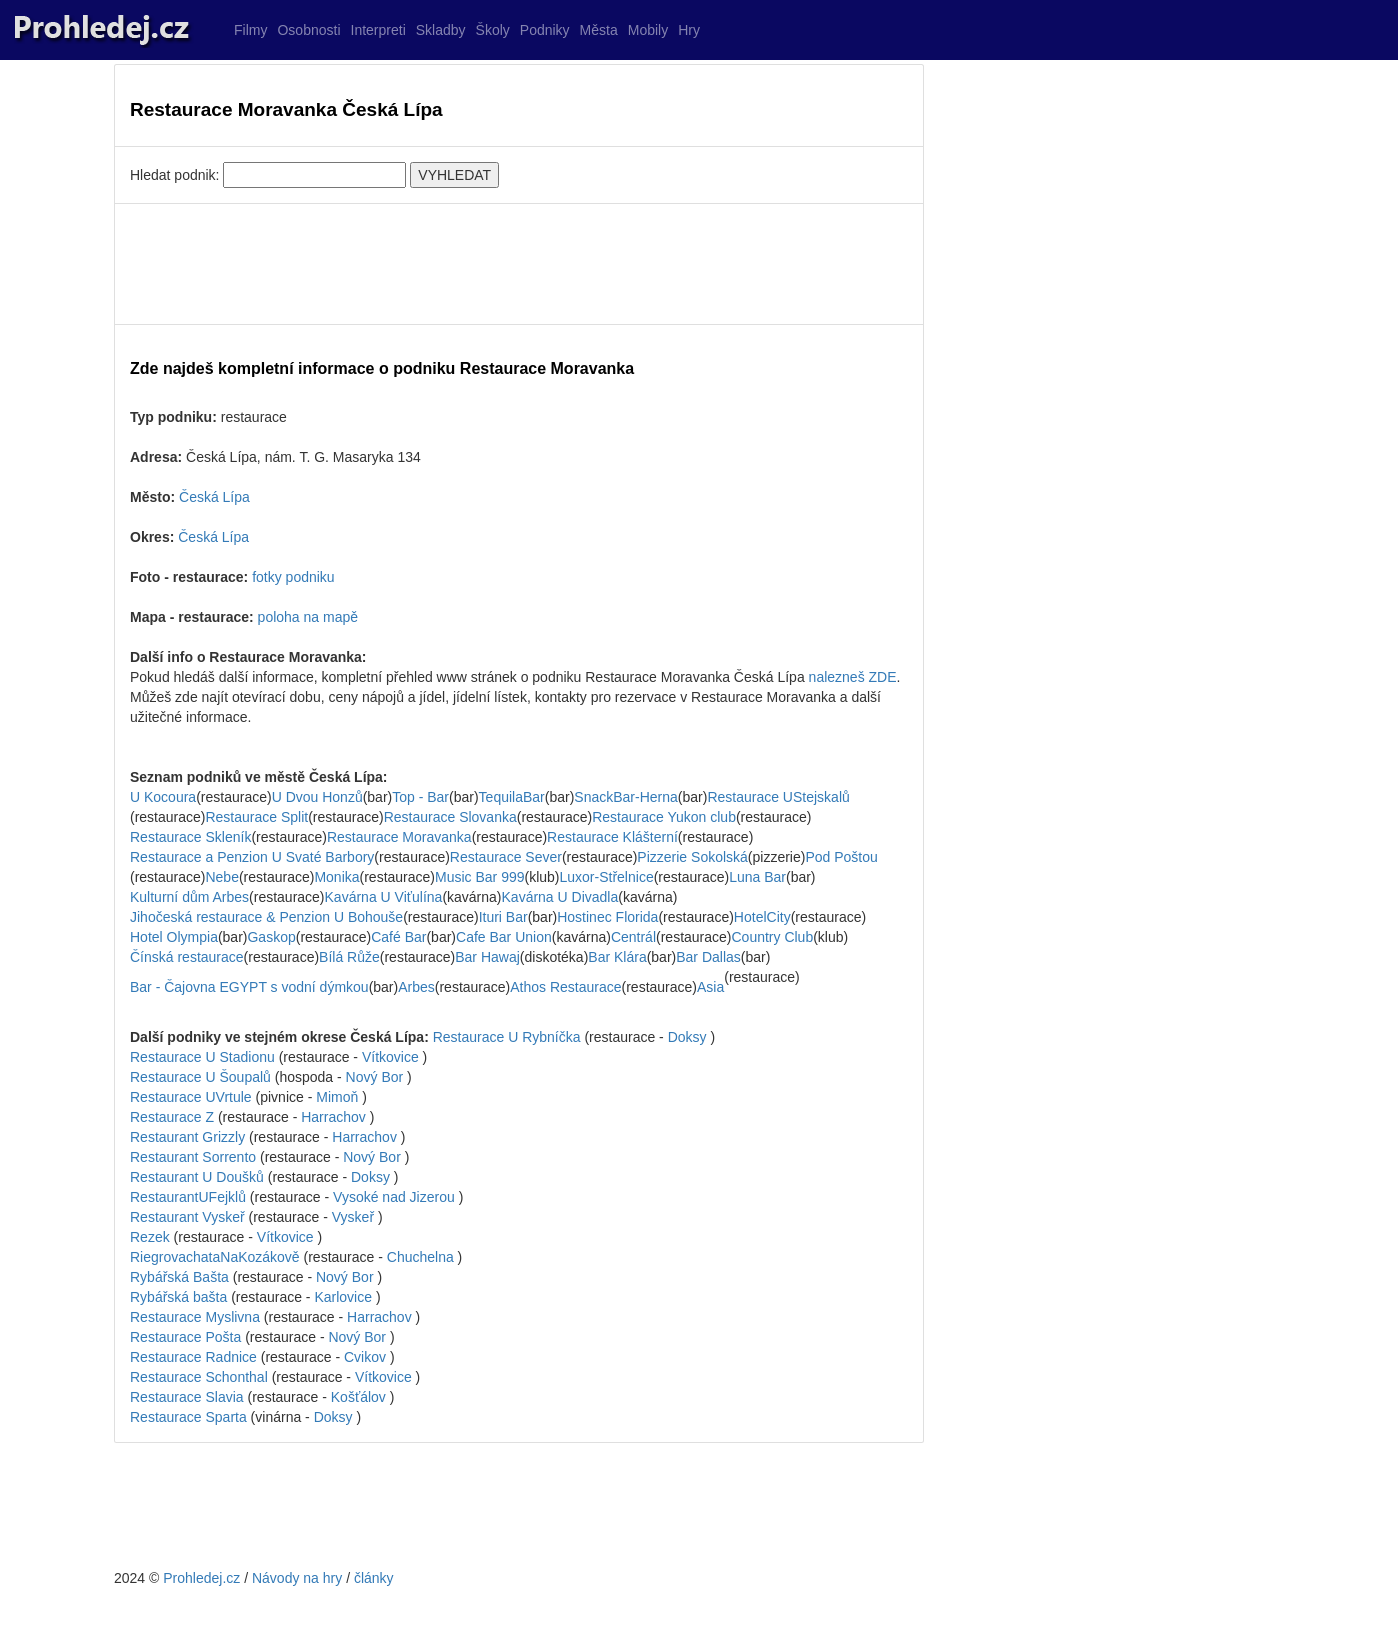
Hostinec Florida (607, 917)
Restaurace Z (172, 1117)
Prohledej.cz (201, 1578)
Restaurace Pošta (185, 1337)
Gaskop (271, 937)
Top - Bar (420, 797)
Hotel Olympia (174, 937)
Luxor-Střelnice (607, 877)
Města (599, 30)
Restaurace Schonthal (199, 1377)
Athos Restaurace (565, 987)
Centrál (633, 937)
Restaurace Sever (506, 857)
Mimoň (337, 1097)
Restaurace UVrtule (191, 1097)
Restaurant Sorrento (193, 1157)
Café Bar (398, 937)
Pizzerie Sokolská (692, 857)
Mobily (648, 30)
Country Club (772, 937)
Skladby (441, 30)
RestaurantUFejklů (188, 1197)
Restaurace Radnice (193, 1357)
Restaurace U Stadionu (202, 1057)
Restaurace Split (256, 817)
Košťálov (358, 1397)
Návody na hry (297, 1578)
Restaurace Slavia (187, 1397)
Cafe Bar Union (504, 937)
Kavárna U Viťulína (384, 897)
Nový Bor (375, 1077)
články (374, 1578)
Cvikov (365, 1357)
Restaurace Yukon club (664, 817)
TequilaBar (512, 797)
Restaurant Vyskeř (187, 1217)
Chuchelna (420, 1257)
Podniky (545, 30)
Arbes (416, 987)
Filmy (250, 30)
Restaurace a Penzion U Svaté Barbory (252, 857)
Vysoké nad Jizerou (394, 1197)
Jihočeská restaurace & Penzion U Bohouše (266, 917)
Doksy (687, 1037)
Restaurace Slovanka (450, 817)
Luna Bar (757, 877)
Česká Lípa (214, 497)
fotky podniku (293, 577)
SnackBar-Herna (626, 797)
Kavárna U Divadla (560, 897)
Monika (336, 877)
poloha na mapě (308, 617)
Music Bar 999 (479, 877)
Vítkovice (390, 1057)
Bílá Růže (349, 957)
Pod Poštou (841, 857)
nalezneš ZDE (853, 677)
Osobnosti (308, 30)
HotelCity (762, 917)
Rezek (150, 1237)
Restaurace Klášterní (612, 837)
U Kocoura (163, 797)
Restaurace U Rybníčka (507, 1037)
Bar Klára (617, 957)
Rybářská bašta (178, 1297)
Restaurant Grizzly (187, 1137)
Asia (710, 987)
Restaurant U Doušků (197, 1177)
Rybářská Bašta (179, 1277)
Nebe (221, 877)
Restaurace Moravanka (399, 837)
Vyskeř (353, 1217)
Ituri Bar (503, 917)
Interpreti (378, 30)
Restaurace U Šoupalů (200, 1077)
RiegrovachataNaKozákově (215, 1257)
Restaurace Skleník (190, 837)
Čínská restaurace (187, 957)
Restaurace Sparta (188, 1417)
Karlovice (343, 1297)
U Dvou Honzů (317, 797)
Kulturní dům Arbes (189, 897)
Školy (493, 30)
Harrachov (333, 1117)
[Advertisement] (519, 264)
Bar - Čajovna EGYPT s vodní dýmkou (249, 987)
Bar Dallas (708, 957)
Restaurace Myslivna (195, 1317)
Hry (689, 30)
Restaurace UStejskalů (778, 797)
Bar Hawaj (487, 957)
